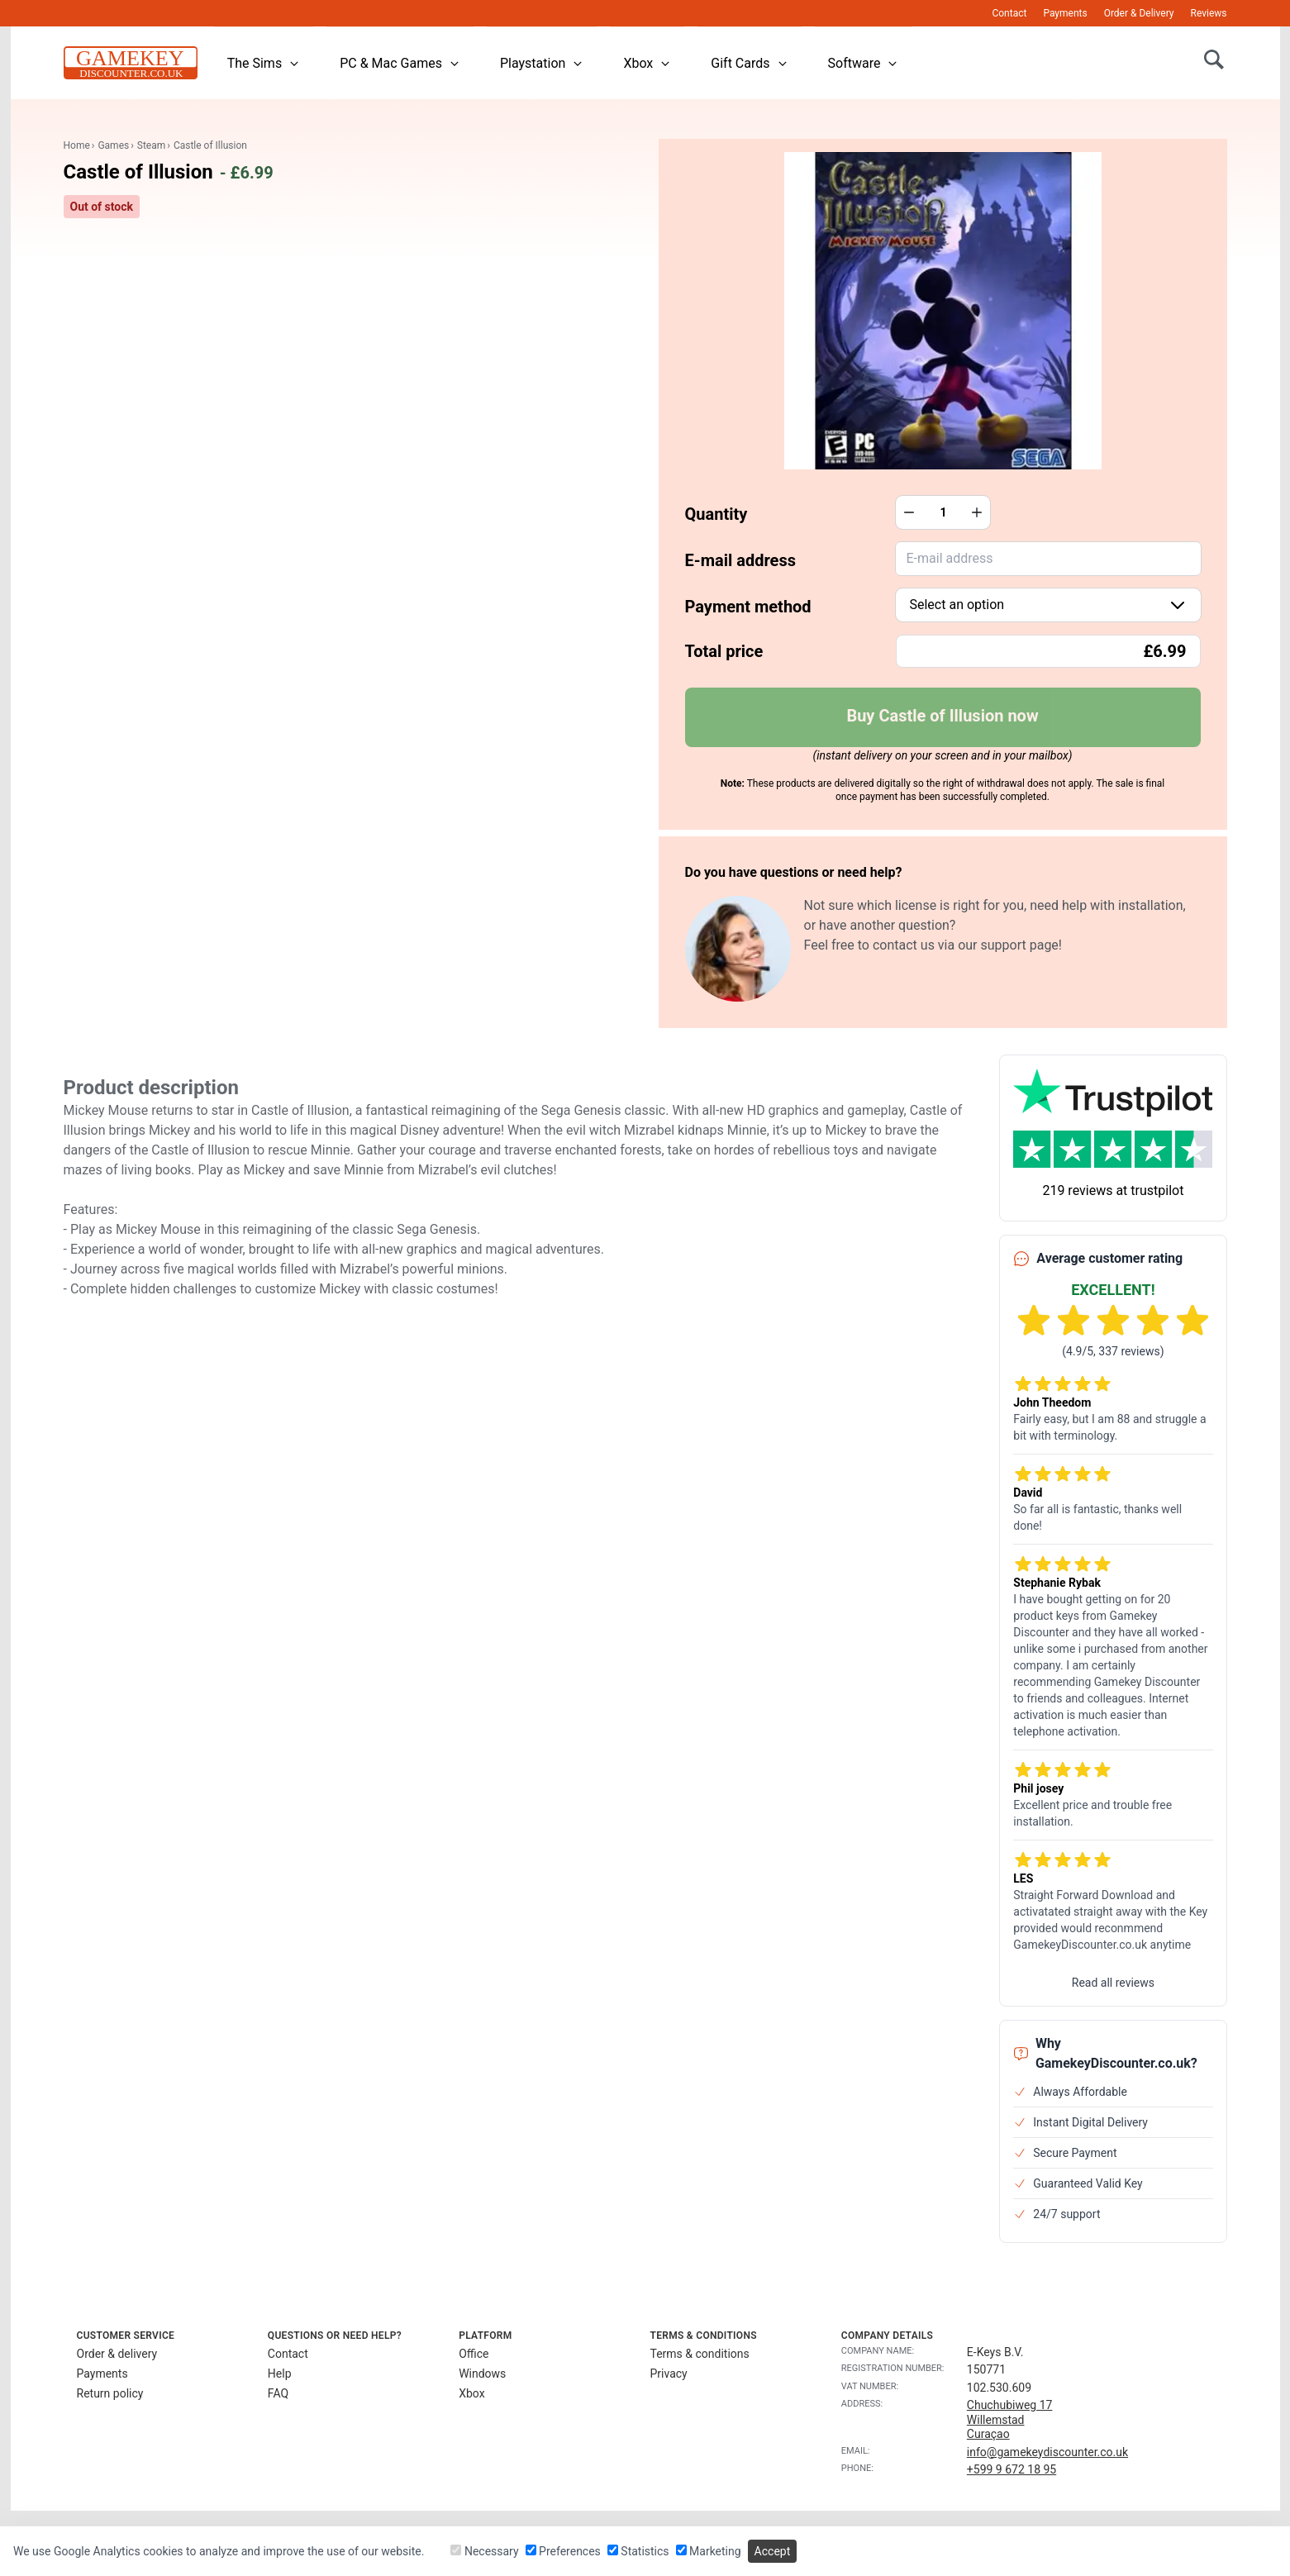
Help (280, 2373)
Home (77, 145)
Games (113, 145)
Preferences (563, 2551)
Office (473, 2353)
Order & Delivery (1139, 13)
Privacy (668, 2373)
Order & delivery (117, 2353)
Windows (482, 2373)
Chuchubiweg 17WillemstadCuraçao (1010, 2419)
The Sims (264, 63)
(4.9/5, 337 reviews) (1113, 1351)
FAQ (278, 2393)
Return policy (110, 2393)
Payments (1065, 13)
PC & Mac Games (400, 63)
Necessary (484, 2551)
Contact (1009, 13)
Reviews (1209, 13)
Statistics (638, 2551)
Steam (151, 145)
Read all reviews (1113, 1982)
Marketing (708, 2551)
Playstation (541, 63)
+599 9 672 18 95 (1011, 2469)
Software (863, 63)
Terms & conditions (699, 2353)
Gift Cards (749, 63)
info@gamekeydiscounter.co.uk (1047, 2452)
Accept (772, 2551)
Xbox (647, 63)
